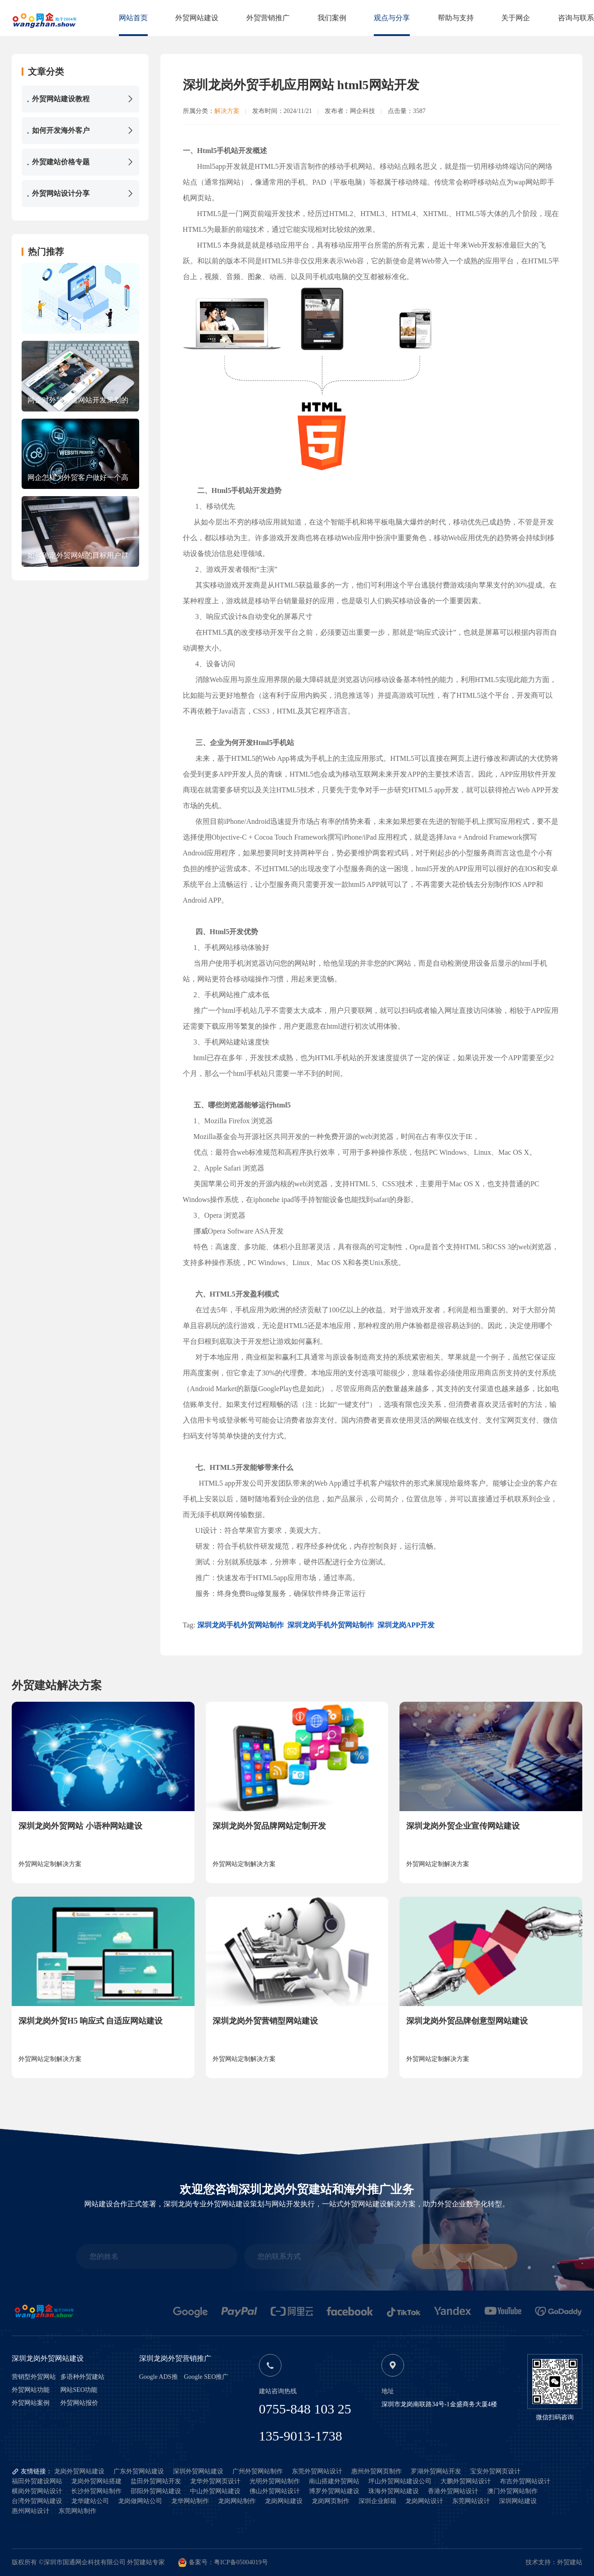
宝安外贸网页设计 (495, 2471)
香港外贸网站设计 (453, 2491)
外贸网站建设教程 (80, 99)
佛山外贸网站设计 (274, 2491)
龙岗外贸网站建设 (79, 2471)
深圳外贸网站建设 (198, 2471)
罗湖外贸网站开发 (436, 2471)
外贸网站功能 (31, 2389)
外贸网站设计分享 (80, 193)
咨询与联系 (576, 18)
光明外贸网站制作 (274, 2481)
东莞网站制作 (77, 2511)
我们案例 (331, 18)
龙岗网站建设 (284, 2501)
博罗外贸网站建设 (334, 2491)
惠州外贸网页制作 (376, 2471)
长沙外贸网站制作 (96, 2491)
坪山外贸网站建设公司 (399, 2481)
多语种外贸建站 (82, 2376)
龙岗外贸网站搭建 (96, 2481)
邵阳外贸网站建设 (156, 2491)
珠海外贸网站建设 (393, 2491)
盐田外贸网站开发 (156, 2481)
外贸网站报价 (79, 2403)
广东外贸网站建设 (138, 2471)
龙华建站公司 (90, 2501)
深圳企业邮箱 (377, 2501)
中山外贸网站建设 (215, 2491)
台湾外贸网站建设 (37, 2501)
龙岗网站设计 (424, 2501)
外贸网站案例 (31, 2403)
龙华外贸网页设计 (215, 2481)
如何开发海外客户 (80, 130)
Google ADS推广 (158, 2377)
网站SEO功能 (78, 2389)
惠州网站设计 (31, 2511)
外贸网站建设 (196, 18)
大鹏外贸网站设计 (465, 2481)
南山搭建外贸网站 (334, 2481)
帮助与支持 (456, 18)
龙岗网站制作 (237, 2501)
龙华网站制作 (190, 2501)
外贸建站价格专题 (80, 162)
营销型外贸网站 (34, 2376)
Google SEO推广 (206, 2376)
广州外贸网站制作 (257, 2471)
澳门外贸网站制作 (512, 2491)
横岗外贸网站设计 (37, 2491)
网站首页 (133, 18)
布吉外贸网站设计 (525, 2481)
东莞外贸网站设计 (317, 2471)
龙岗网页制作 (330, 2501)
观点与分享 (392, 18)
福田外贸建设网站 (37, 2481)
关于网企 (515, 18)
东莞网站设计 (471, 2501)
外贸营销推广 (268, 18)
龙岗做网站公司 (140, 2501)
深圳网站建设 (518, 2501)
